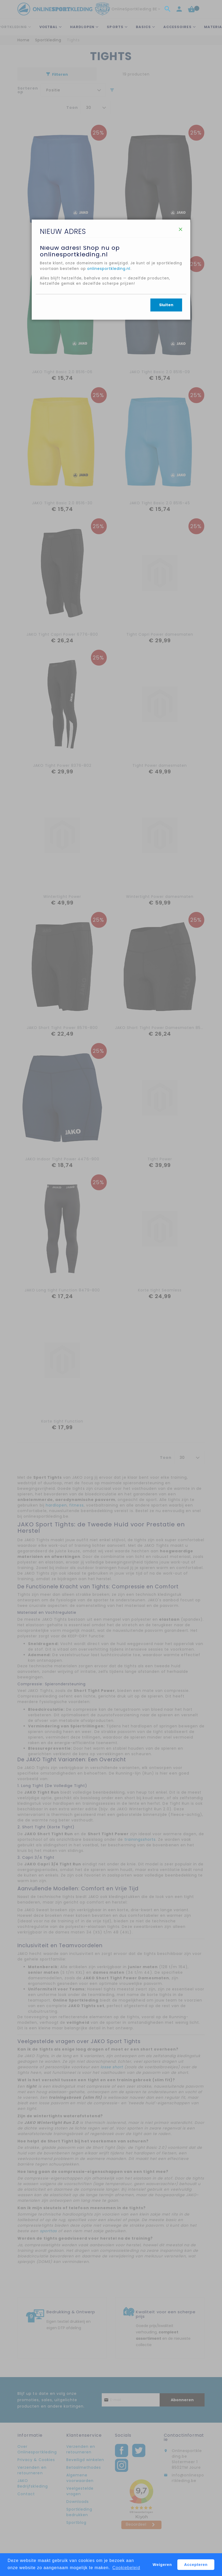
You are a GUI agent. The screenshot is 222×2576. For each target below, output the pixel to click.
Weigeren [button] (162, 2564)
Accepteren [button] (196, 2564)
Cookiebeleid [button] (126, 2567)
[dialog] (111, 1288)
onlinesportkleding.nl (136, 307)
